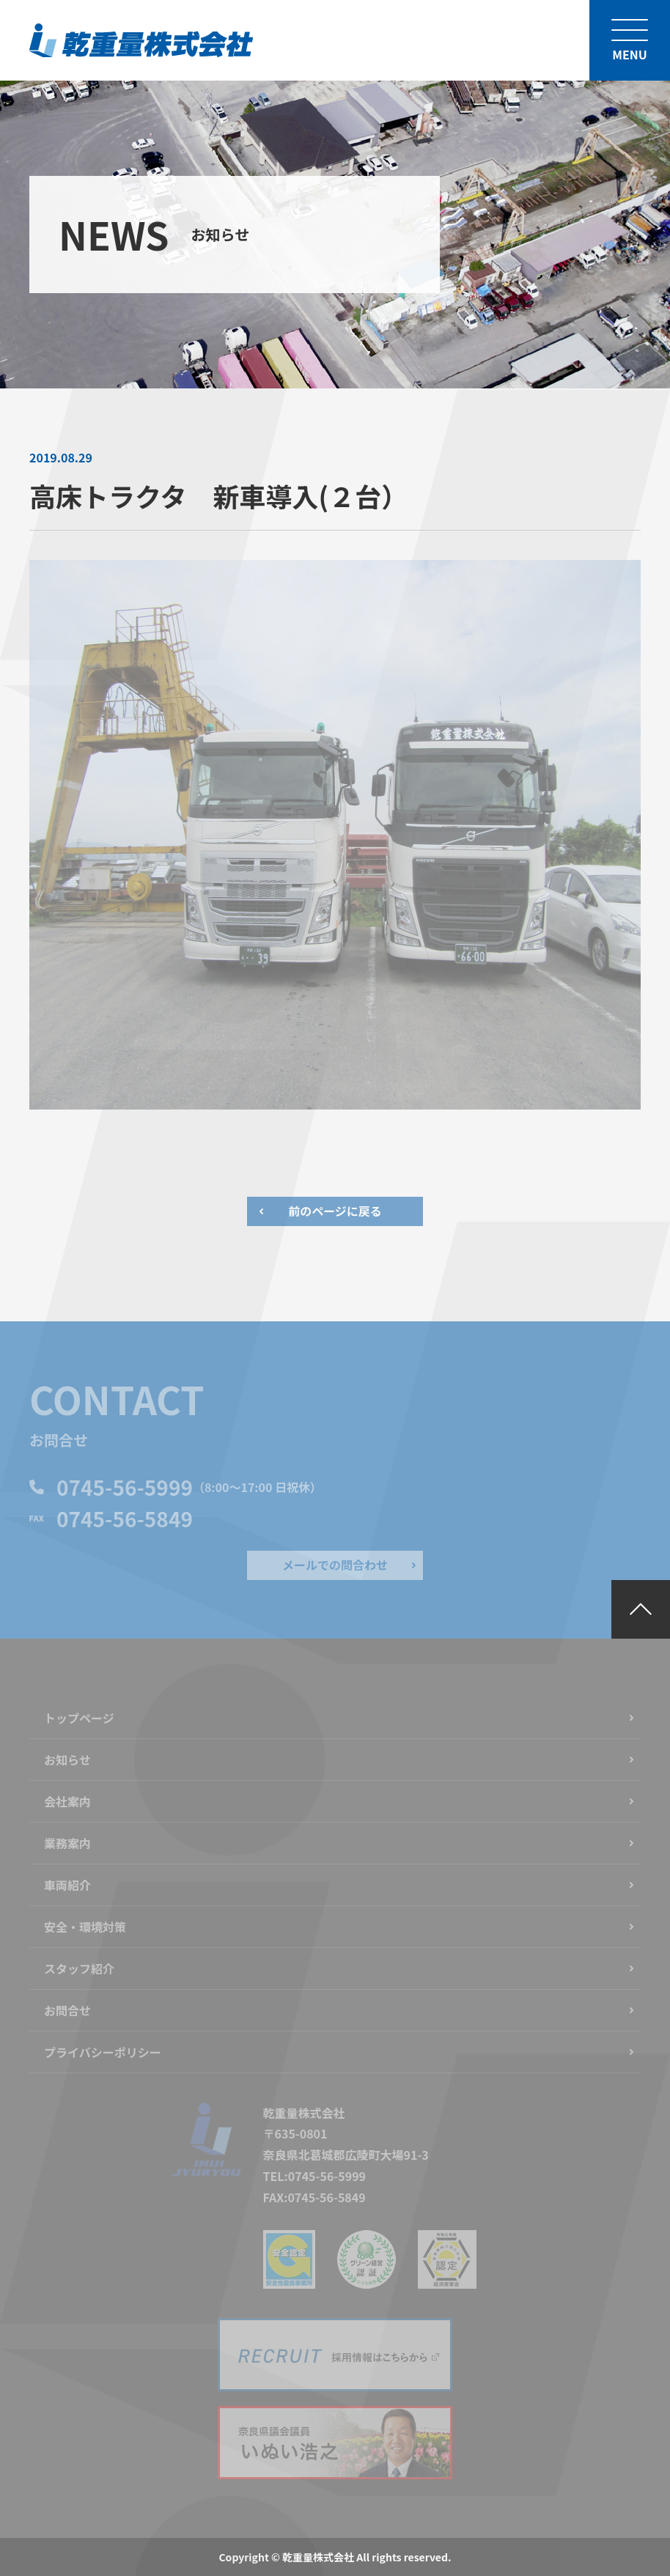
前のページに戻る (335, 1210)
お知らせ (67, 1759)
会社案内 (67, 1801)
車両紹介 (67, 1885)
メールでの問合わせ (335, 1564)
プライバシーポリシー (102, 2052)
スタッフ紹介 (79, 1968)
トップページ (79, 1718)
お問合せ (67, 2010)
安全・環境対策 (85, 1926)
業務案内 (67, 1843)
